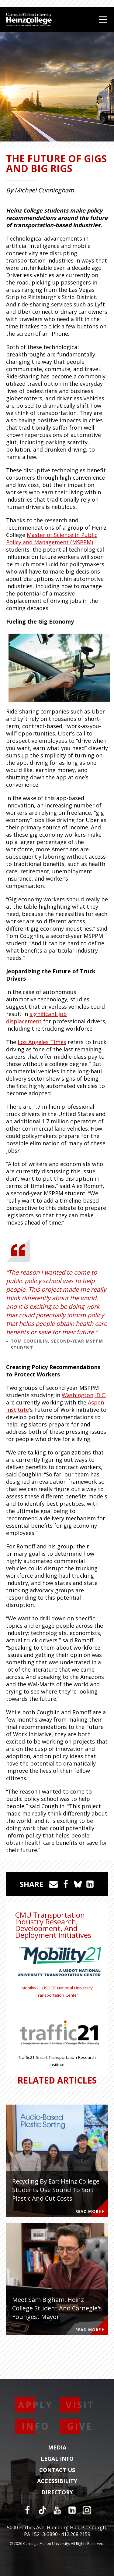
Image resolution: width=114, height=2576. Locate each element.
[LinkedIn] (72, 2510)
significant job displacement (36, 1017)
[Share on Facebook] (65, 1884)
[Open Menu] (103, 19)
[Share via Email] (53, 1884)
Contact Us (57, 2470)
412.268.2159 (75, 2534)
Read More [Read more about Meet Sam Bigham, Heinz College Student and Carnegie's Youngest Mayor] (89, 2329)
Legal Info (57, 2459)
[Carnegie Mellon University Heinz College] (29, 20)
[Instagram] (87, 2510)
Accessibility (57, 2481)
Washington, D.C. (84, 1395)
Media (57, 2447)
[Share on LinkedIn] (90, 1884)
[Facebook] (27, 2510)
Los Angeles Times (42, 1042)
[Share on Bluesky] (78, 1884)
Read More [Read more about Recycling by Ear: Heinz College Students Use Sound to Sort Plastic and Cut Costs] (89, 2211)
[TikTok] (42, 2510)
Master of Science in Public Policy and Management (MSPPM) (51, 538)
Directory (57, 2492)
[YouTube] (57, 2510)
